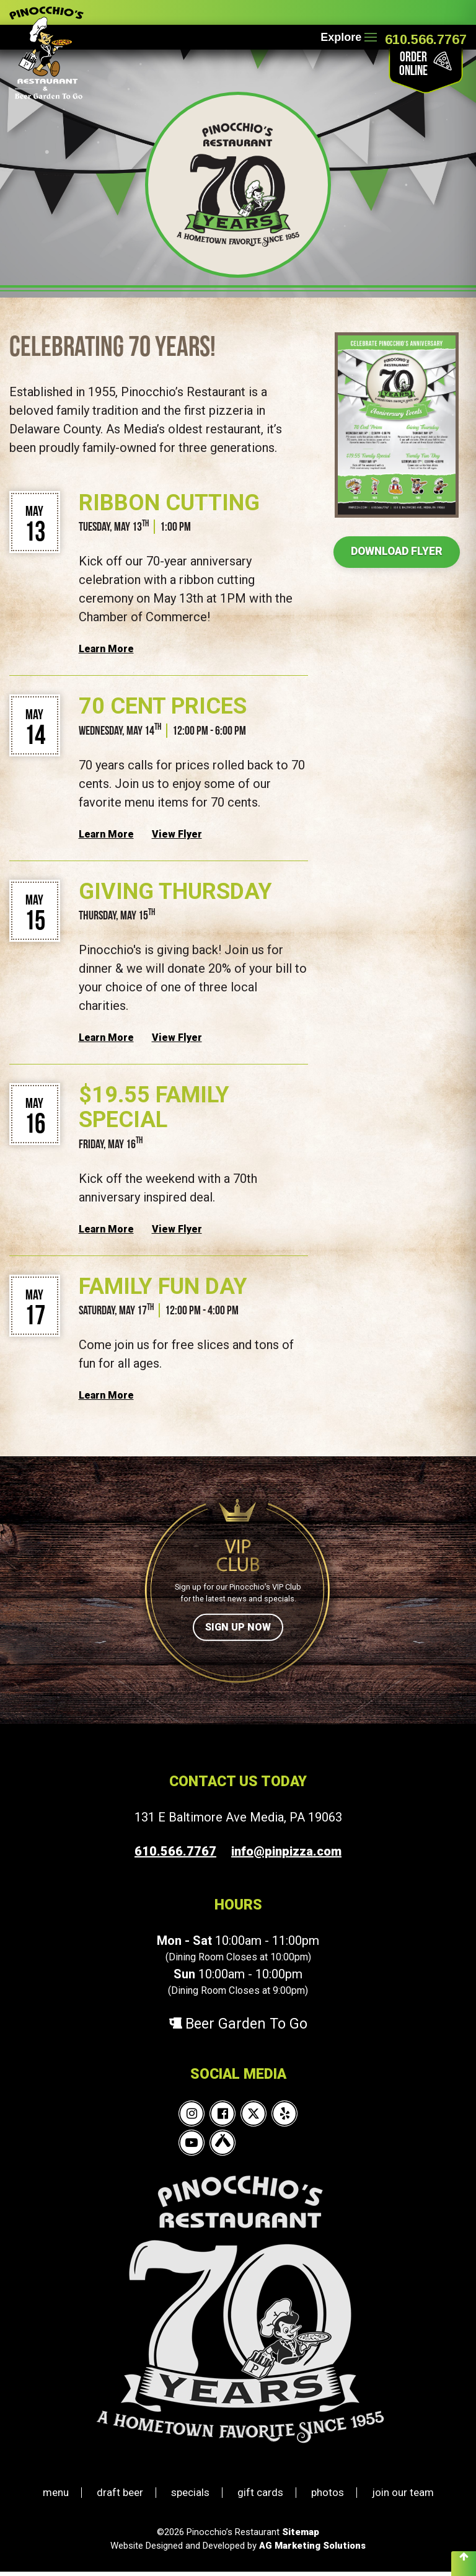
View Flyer (177, 834)
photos (327, 2497)
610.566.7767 (426, 39)
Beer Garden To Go (238, 2028)
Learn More (106, 649)
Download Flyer (396, 552)
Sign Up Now (238, 1627)
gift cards (260, 2497)
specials (190, 2497)
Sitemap (300, 2536)
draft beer (120, 2497)
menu (56, 2497)
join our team (403, 2497)
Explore (347, 37)
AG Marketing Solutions (312, 2550)
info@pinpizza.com (286, 1851)
